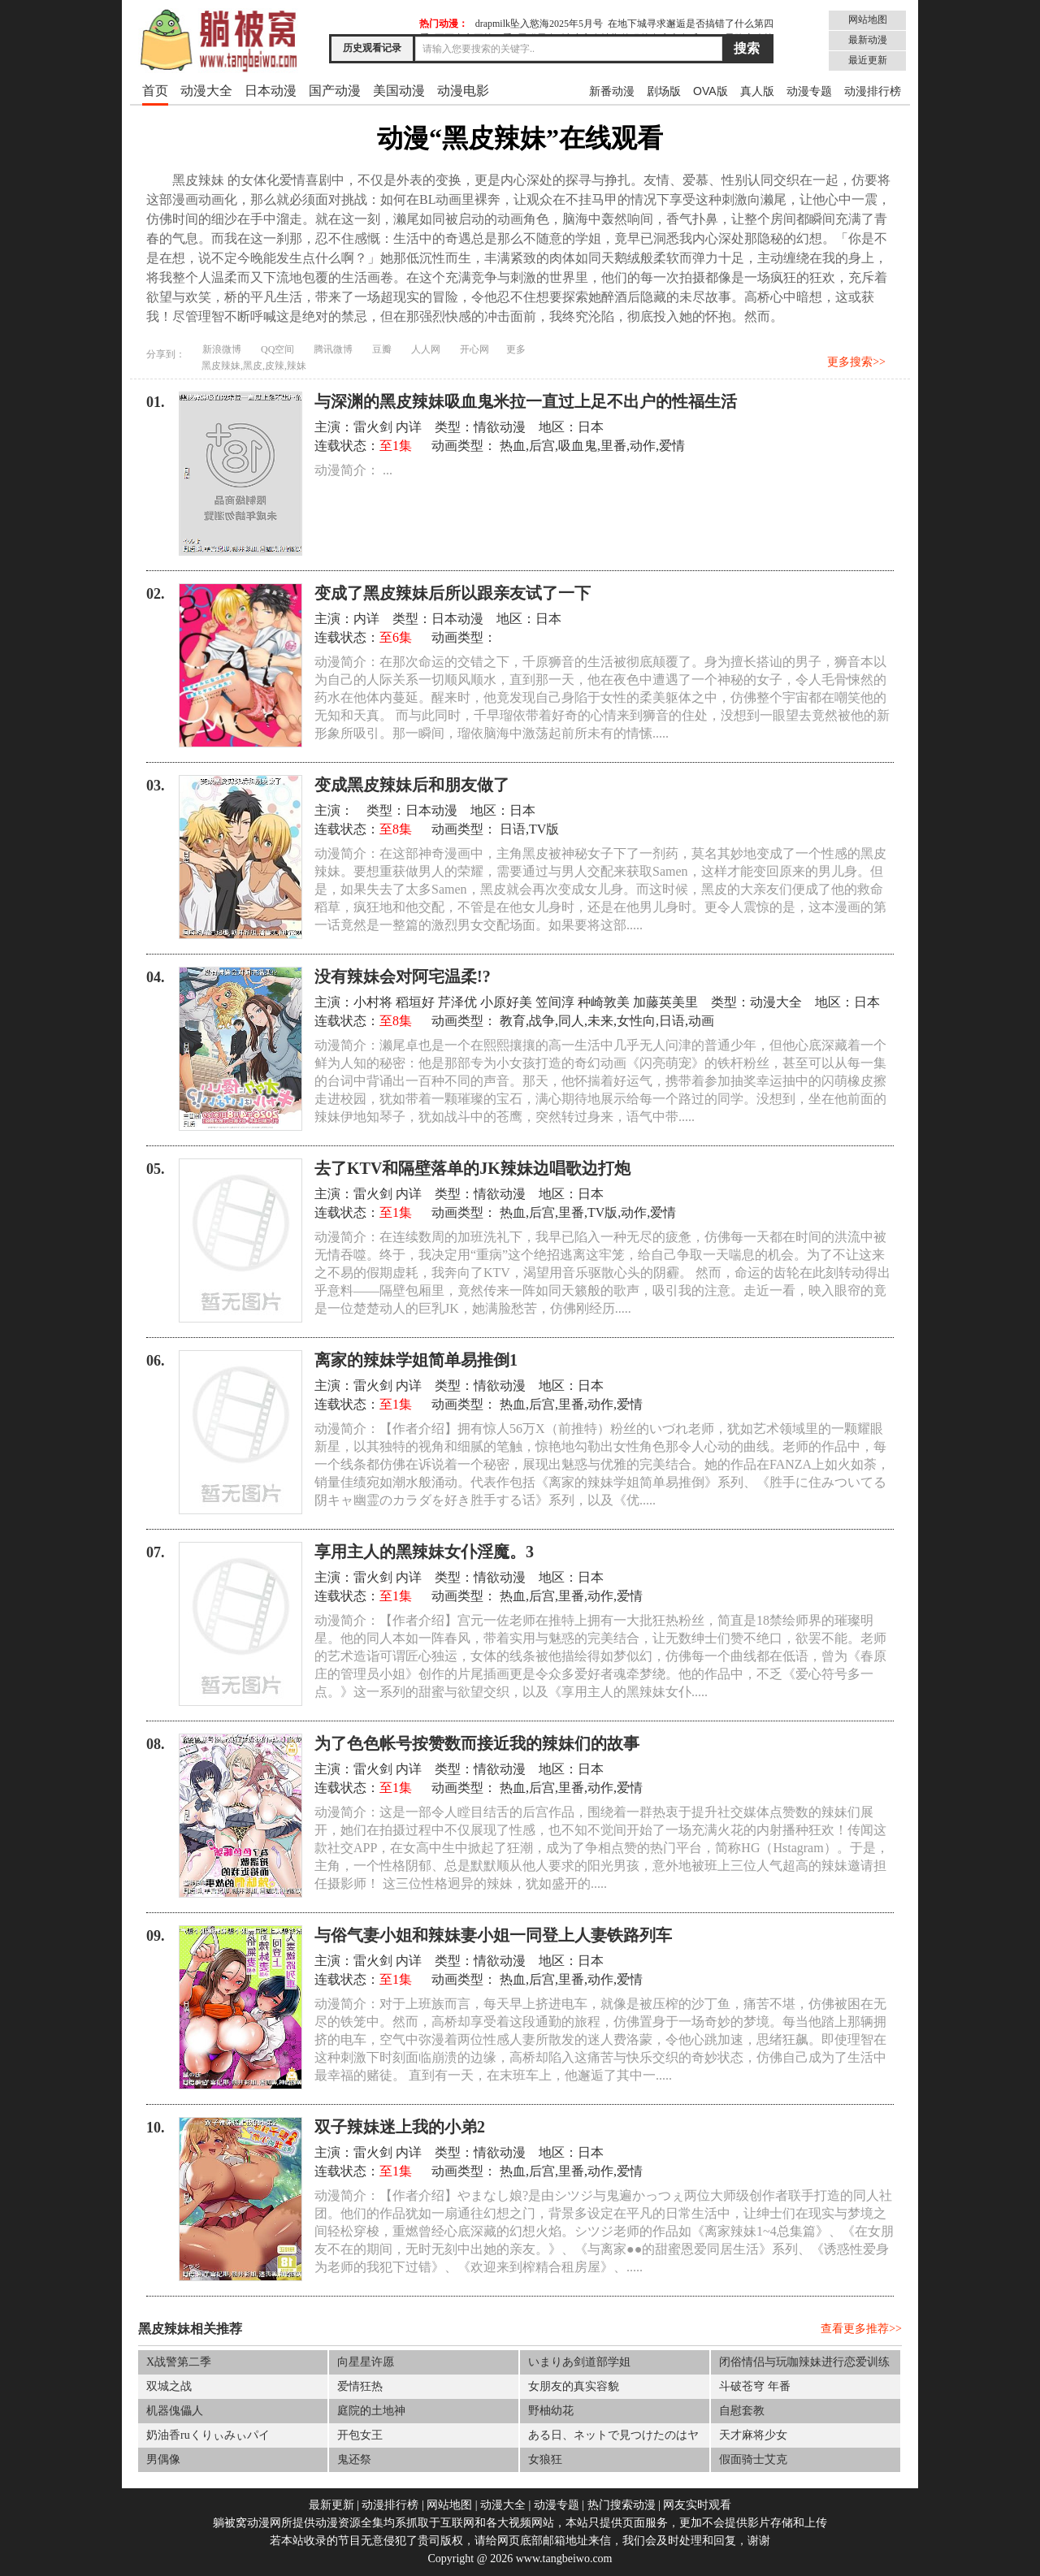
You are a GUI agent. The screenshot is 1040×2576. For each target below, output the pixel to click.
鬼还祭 (354, 2459)
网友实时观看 (697, 2505)
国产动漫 (335, 90)
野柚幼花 (551, 2411)
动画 (701, 1021)
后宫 (542, 445)
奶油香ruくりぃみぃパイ (208, 2435)
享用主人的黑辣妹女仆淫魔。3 (424, 1552)
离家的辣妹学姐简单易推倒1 (416, 1360)
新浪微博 (221, 349)
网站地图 (867, 19)
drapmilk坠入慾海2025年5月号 (539, 23)
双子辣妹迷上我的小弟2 (399, 2127)
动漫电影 (463, 90)
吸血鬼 (577, 445)
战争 (542, 1021)
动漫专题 (809, 90)
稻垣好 (415, 1002)
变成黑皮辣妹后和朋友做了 (411, 785)
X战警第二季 (178, 2362)
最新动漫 (867, 39)
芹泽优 (457, 1002)
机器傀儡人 (174, 2411)
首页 (155, 90)
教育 (513, 1021)
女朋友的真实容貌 (573, 2386)
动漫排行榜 (872, 90)
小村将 (372, 1002)
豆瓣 (382, 349)
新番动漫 (612, 90)
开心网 (474, 349)
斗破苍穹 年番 (755, 2386)
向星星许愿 (365, 2362)
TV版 (544, 829)
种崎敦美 (604, 1002)
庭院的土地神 (371, 2411)
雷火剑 (372, 427)
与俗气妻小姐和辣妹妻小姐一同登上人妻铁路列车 (493, 1935)
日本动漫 (271, 90)
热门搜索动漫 (621, 2505)
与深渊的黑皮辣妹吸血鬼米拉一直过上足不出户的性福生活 (525, 401)
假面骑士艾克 (753, 2459)
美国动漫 (399, 90)
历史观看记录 (372, 48)
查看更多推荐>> (861, 2329)
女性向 (636, 1021)
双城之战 (169, 2386)
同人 (571, 1021)
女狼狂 (545, 2459)
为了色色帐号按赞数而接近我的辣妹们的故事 (476, 1743)
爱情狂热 (360, 2386)
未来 (600, 1021)
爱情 (672, 445)
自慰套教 (742, 2411)
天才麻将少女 (753, 2435)
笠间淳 (554, 1002)
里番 (613, 445)
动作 (643, 445)
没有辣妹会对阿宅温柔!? (402, 976)
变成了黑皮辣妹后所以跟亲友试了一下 (452, 593)
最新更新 (331, 2505)
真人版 (757, 90)
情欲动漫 (500, 427)
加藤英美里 (665, 1002)
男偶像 (163, 2459)
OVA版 (710, 90)
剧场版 (664, 90)
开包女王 (360, 2435)
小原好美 (506, 1002)
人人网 (425, 349)
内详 (409, 427)
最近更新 (867, 60)
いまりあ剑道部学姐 (579, 2362)
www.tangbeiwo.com (564, 2558)
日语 (513, 829)
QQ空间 (277, 349)
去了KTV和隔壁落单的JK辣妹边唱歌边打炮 (472, 1168)
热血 (513, 445)
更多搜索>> (856, 362)
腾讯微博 (333, 349)
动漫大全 (206, 90)
